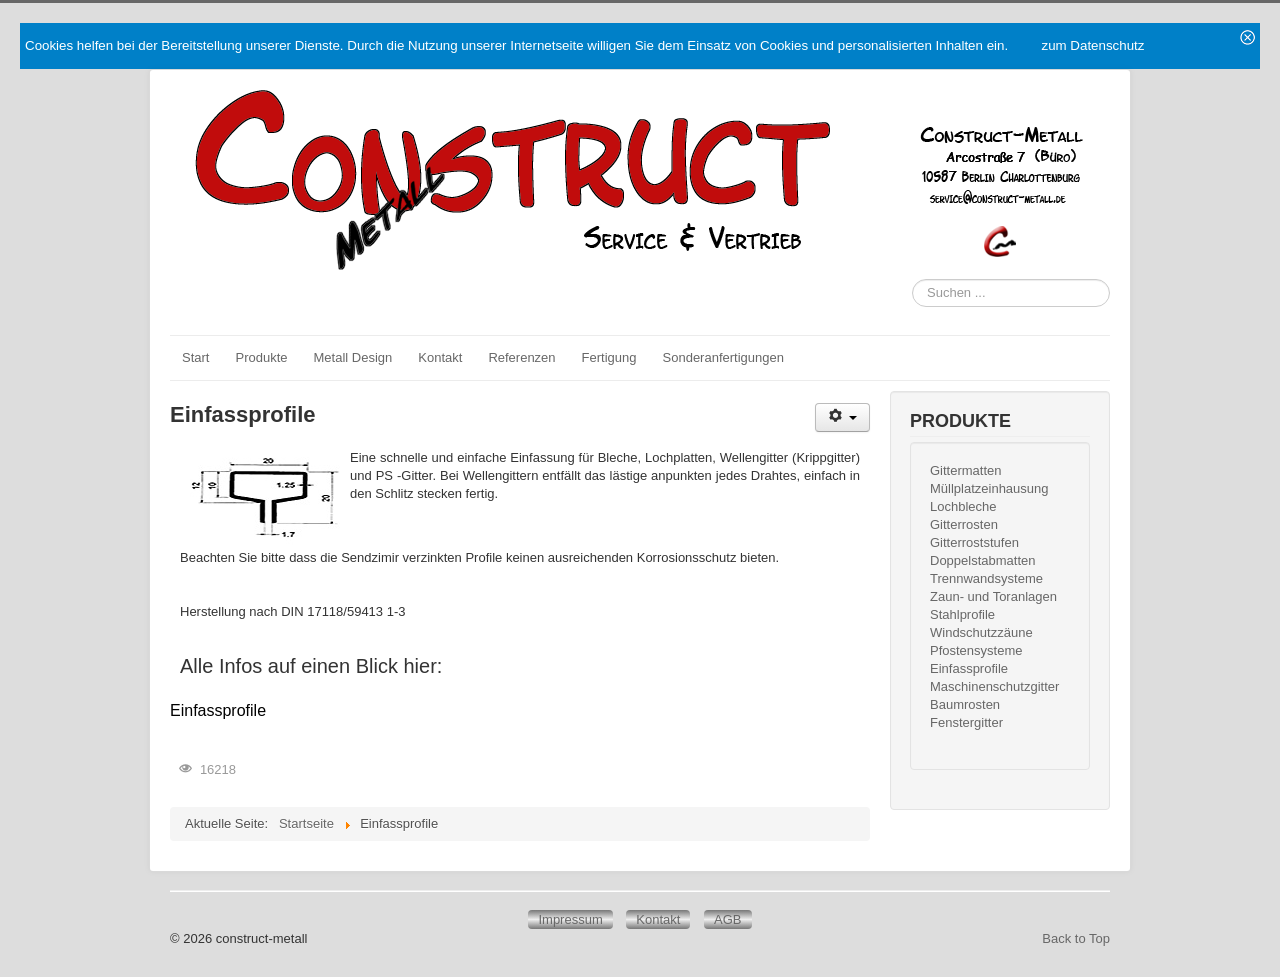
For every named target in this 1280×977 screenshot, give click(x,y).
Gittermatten (966, 470)
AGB (727, 919)
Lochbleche (963, 506)
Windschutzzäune (981, 632)
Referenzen (521, 357)
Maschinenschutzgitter (994, 686)
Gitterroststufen (974, 542)
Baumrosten (965, 704)
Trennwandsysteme (986, 578)
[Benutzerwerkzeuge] (842, 417)
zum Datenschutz (1092, 45)
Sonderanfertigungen (723, 357)
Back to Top (1076, 938)
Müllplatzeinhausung (989, 488)
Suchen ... (912, 279)
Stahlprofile (962, 614)
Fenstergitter (966, 722)
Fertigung (609, 357)
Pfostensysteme (976, 650)
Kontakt (440, 357)
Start (195, 357)
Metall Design (353, 357)
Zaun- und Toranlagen (993, 596)
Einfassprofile (218, 710)
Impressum (570, 919)
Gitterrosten (964, 524)
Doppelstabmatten (983, 560)
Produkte (261, 357)
